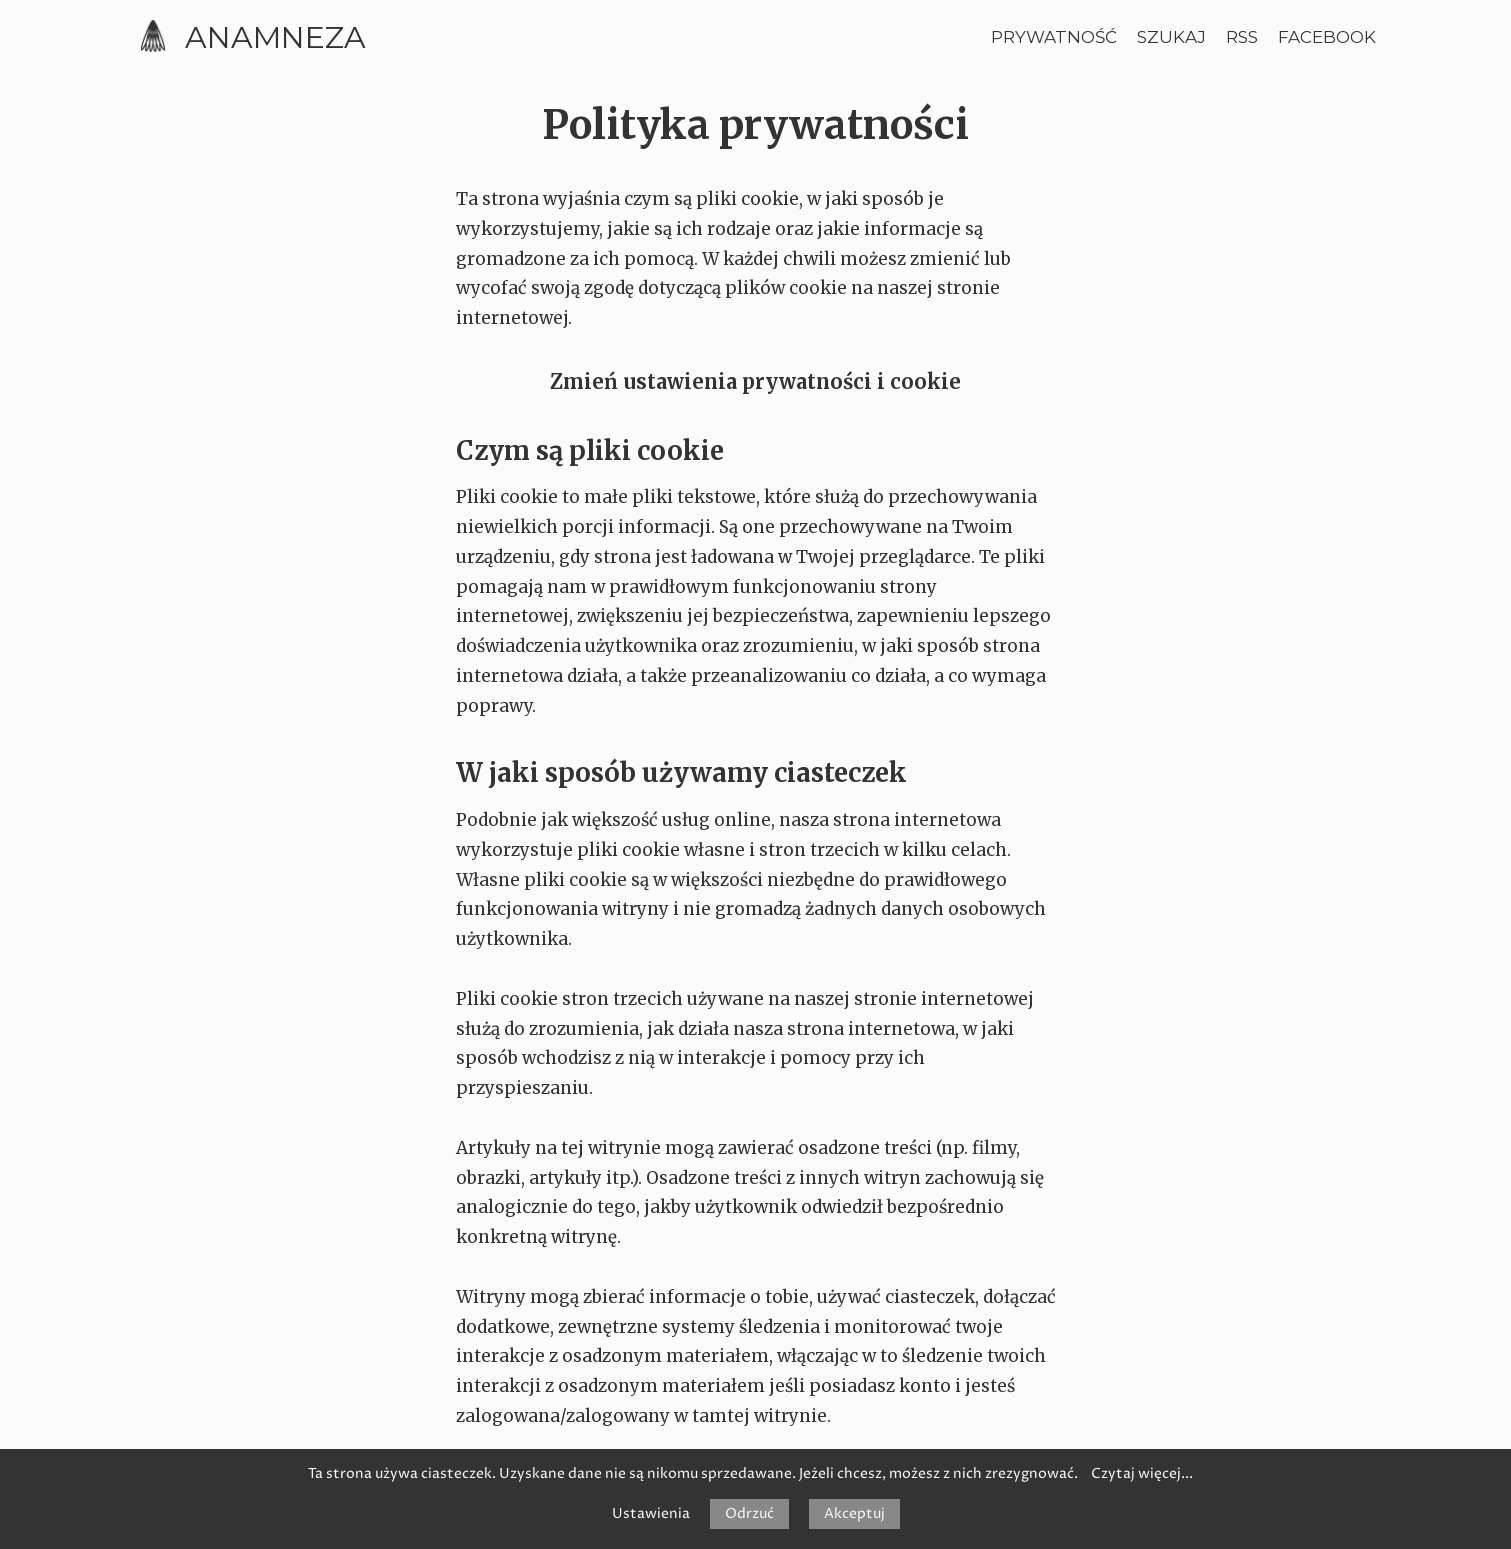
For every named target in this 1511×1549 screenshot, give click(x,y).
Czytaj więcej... (1142, 1473)
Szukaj (1171, 37)
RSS (1242, 37)
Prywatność (1054, 37)
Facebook (1327, 37)
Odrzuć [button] (749, 1513)
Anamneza (275, 37)
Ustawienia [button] (651, 1513)
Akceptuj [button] (854, 1513)
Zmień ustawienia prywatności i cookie (755, 381)
